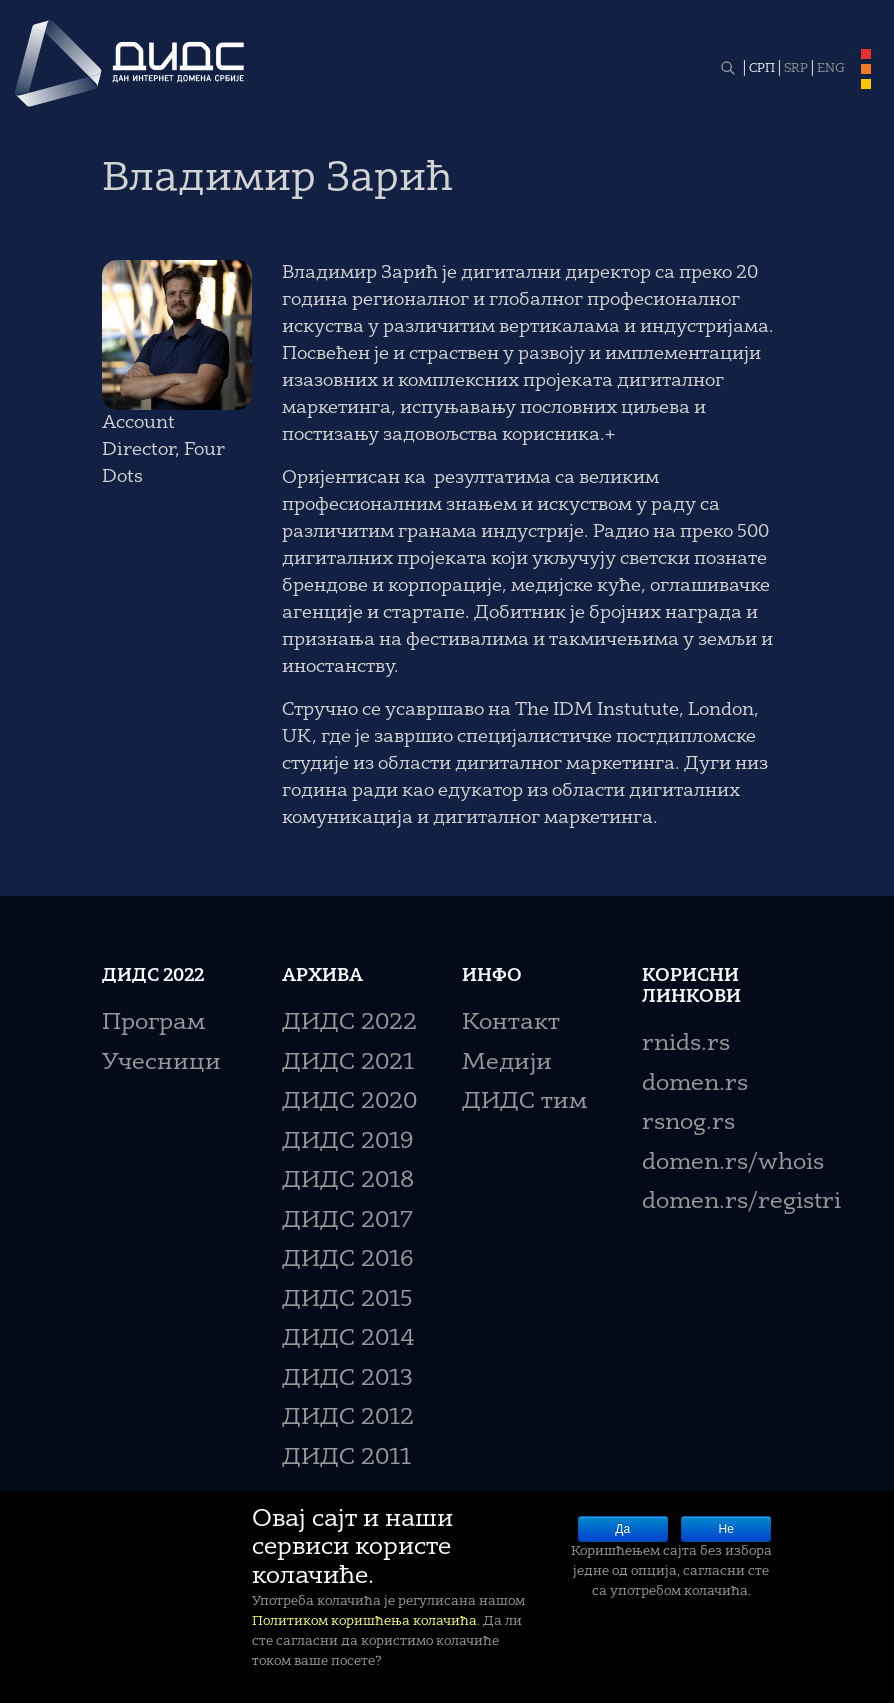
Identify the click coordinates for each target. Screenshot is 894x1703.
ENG (831, 69)
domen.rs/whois (733, 1163)
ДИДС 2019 (347, 1142)
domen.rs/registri (741, 1202)
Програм (153, 1023)
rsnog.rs (688, 1123)
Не (726, 1529)
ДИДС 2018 (348, 1181)
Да (622, 1529)
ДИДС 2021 (348, 1063)
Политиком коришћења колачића (364, 1621)
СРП (762, 69)
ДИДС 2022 (349, 1023)
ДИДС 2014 (348, 1339)
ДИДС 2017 (347, 1221)
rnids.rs (686, 1044)
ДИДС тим (524, 1102)
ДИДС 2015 (347, 1300)
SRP (796, 69)
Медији (507, 1063)
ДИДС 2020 (349, 1102)
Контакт (511, 1023)
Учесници (161, 1063)
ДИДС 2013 (347, 1379)
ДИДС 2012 (348, 1418)
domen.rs (695, 1084)
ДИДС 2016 (347, 1260)
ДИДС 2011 (346, 1458)
